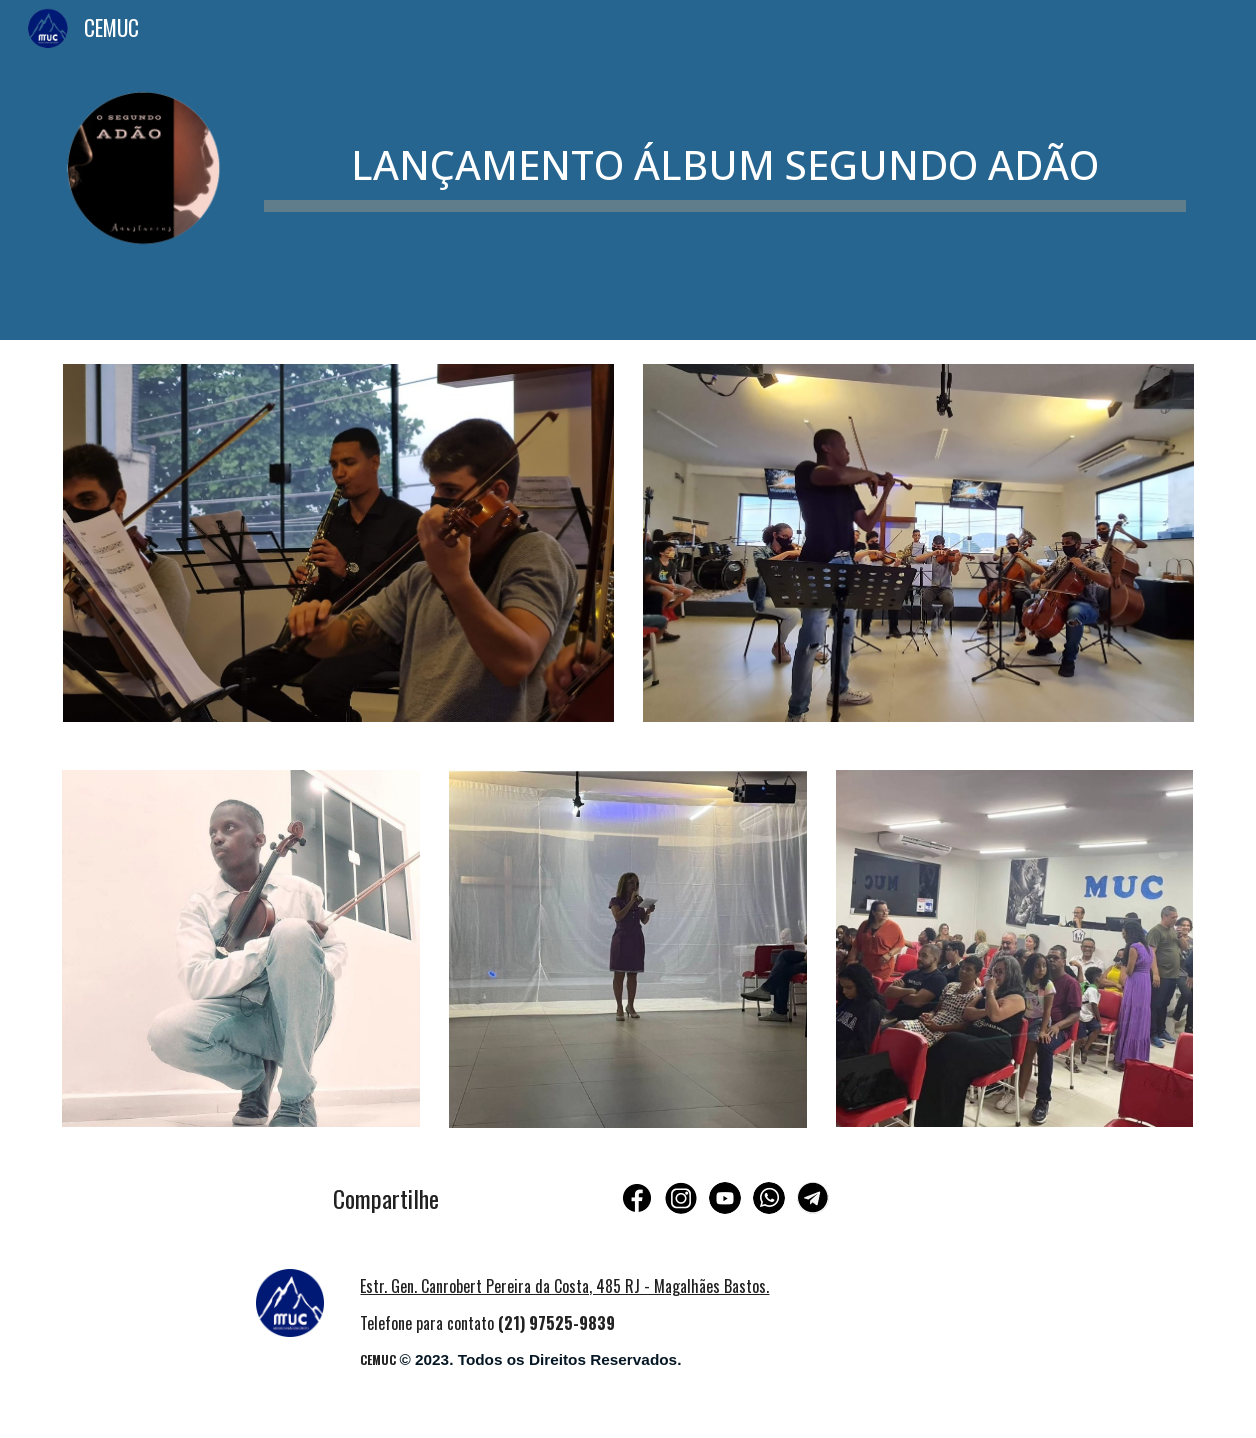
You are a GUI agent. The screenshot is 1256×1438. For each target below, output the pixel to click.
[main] (725, 154)
